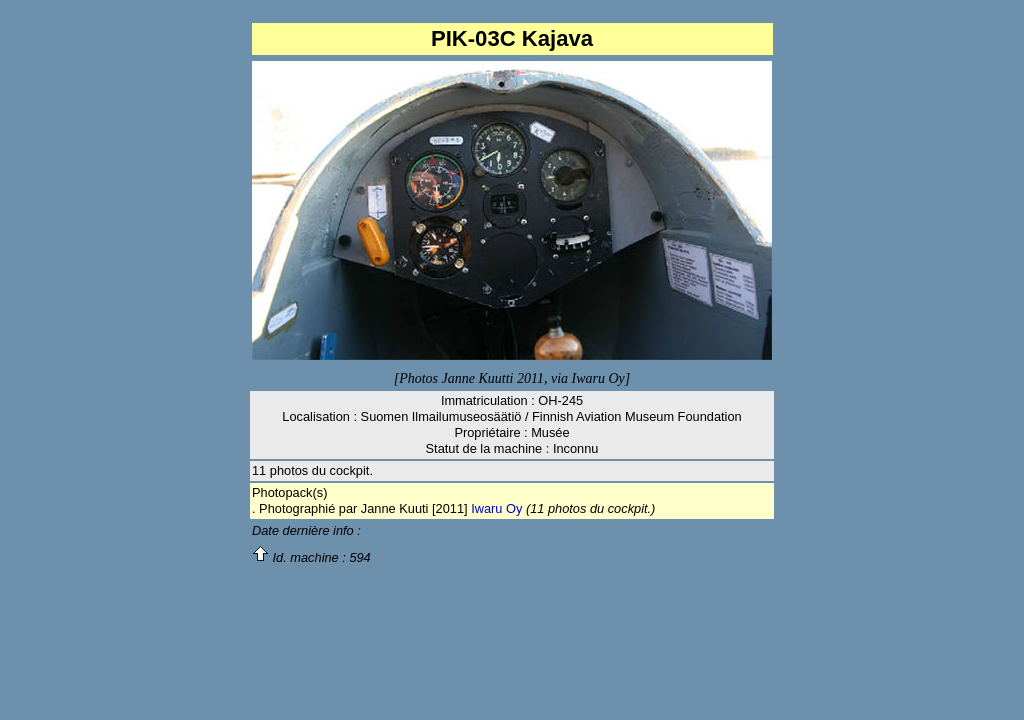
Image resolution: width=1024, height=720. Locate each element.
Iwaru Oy (496, 508)
